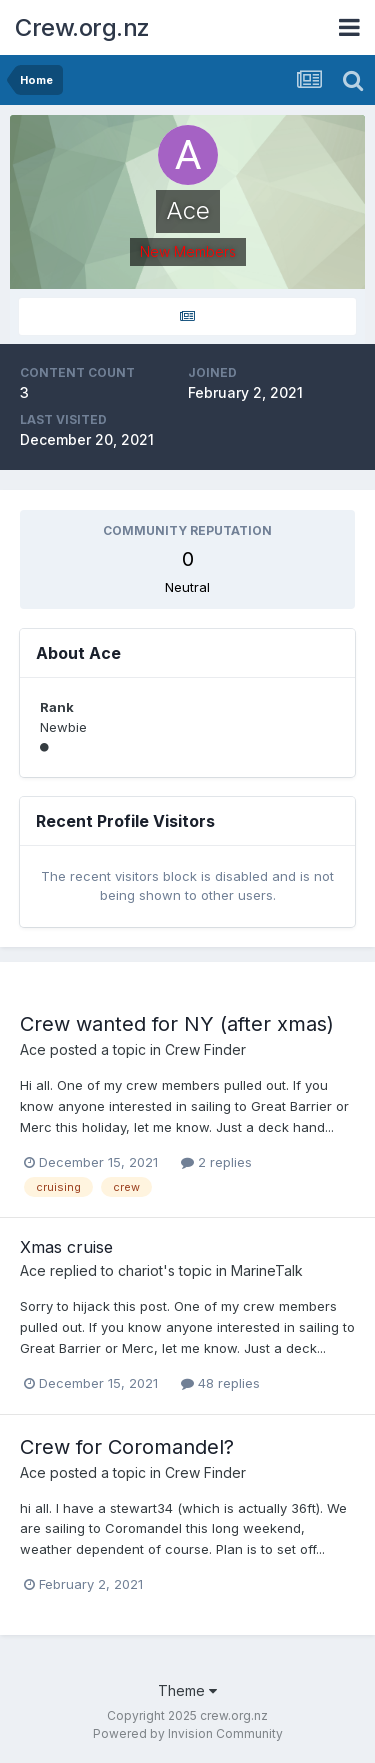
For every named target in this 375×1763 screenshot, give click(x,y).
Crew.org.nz (82, 27)
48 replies (220, 1383)
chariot (140, 1270)
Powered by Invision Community (188, 1733)
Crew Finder (205, 1049)
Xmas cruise (66, 1247)
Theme (187, 1690)
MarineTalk (267, 1270)
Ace (33, 1049)
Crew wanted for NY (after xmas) (177, 1024)
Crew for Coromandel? (127, 1447)
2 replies (216, 1162)
